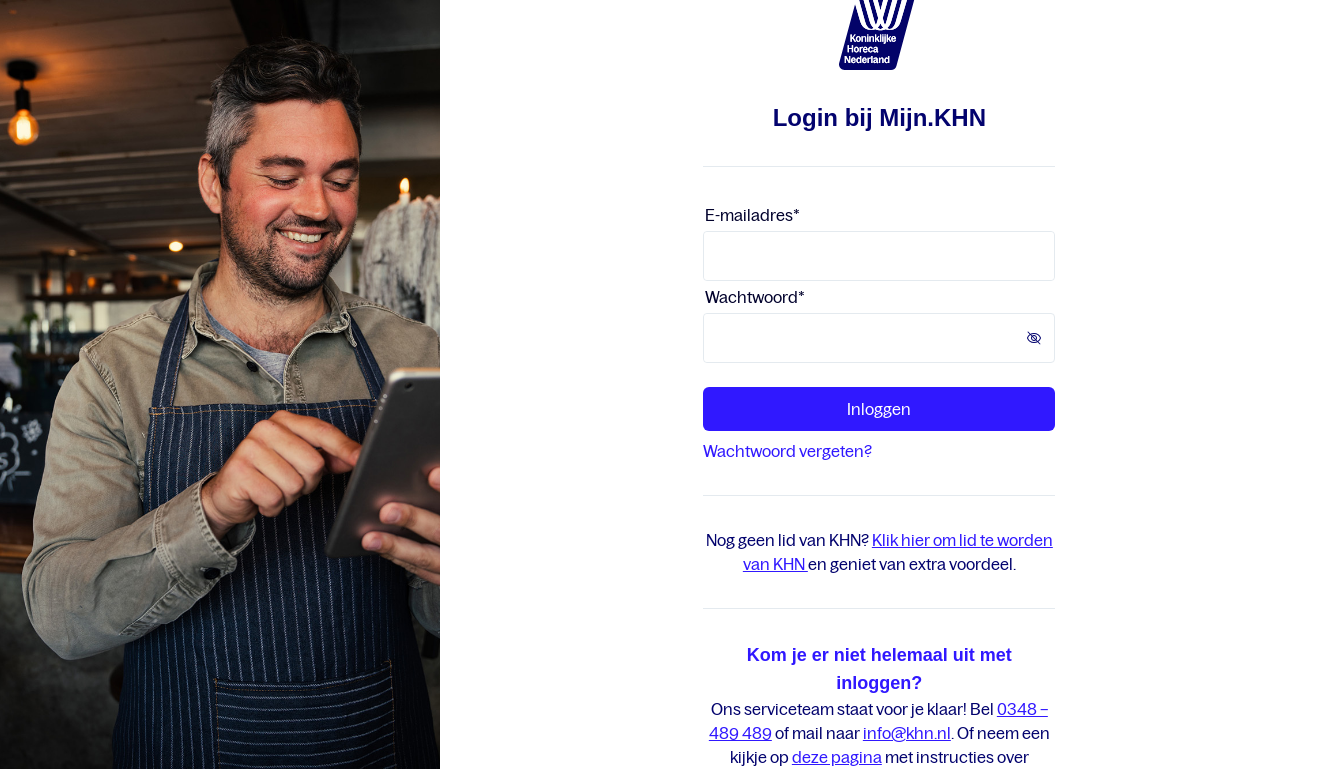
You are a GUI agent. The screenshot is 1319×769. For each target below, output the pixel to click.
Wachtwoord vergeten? (787, 451)
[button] (1040, 338)
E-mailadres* (752, 215)
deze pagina (837, 757)
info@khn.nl (907, 733)
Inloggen (879, 409)
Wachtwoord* (755, 297)
